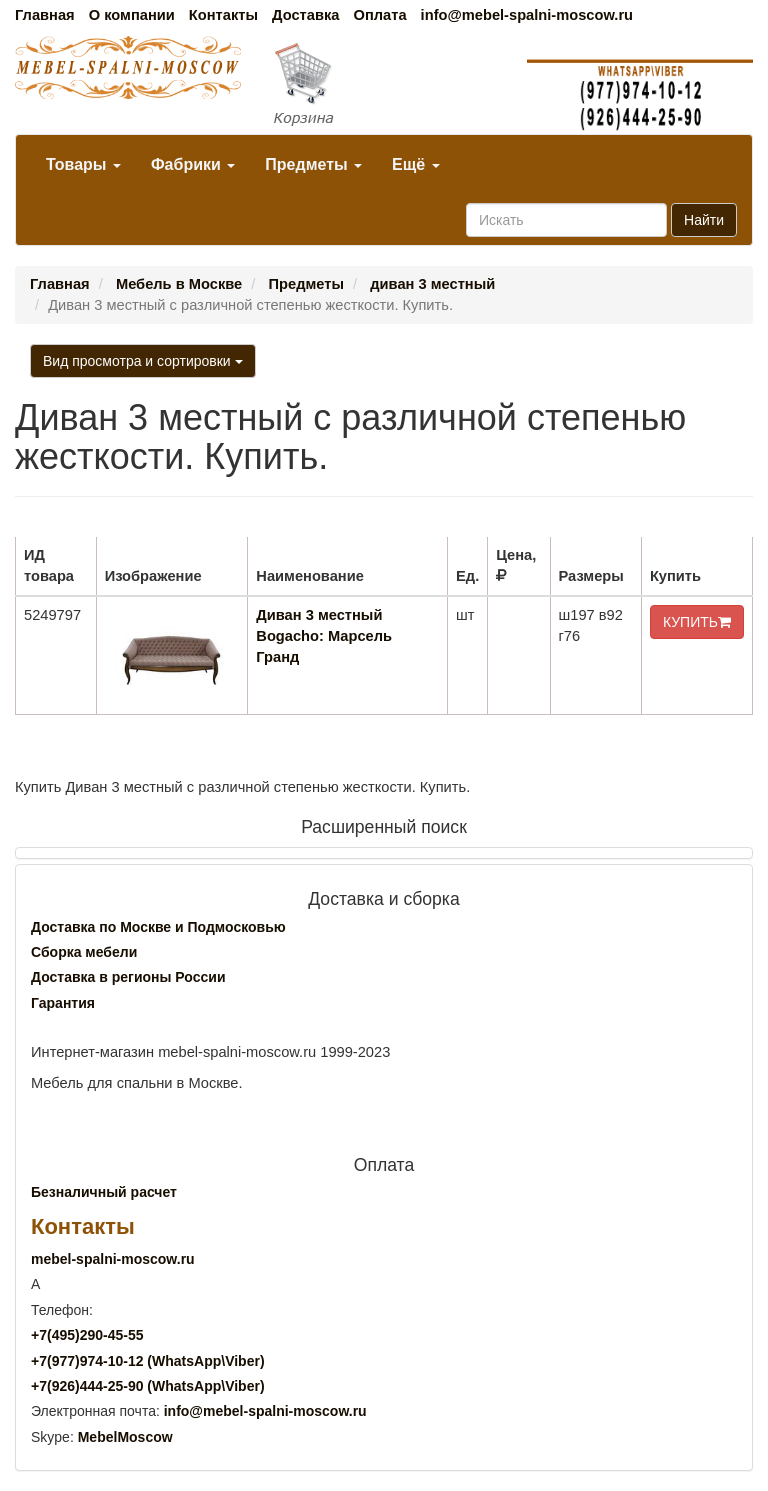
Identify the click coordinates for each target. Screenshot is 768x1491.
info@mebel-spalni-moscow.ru (527, 15)
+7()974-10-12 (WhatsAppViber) (148, 1361)
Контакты (223, 15)
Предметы (313, 164)
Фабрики (193, 164)
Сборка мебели (84, 952)
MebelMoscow (125, 1437)
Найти (704, 220)
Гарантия (63, 1003)
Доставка (305, 15)
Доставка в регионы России (128, 977)
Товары (83, 164)
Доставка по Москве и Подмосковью (158, 927)
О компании (132, 15)
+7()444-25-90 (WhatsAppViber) (148, 1386)
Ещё (416, 164)
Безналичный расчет (104, 1192)
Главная (45, 15)
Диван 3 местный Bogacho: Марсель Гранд (324, 636)
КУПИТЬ (697, 622)
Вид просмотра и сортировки (143, 361)
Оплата (379, 15)
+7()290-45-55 (87, 1335)
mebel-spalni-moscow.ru (113, 1259)
